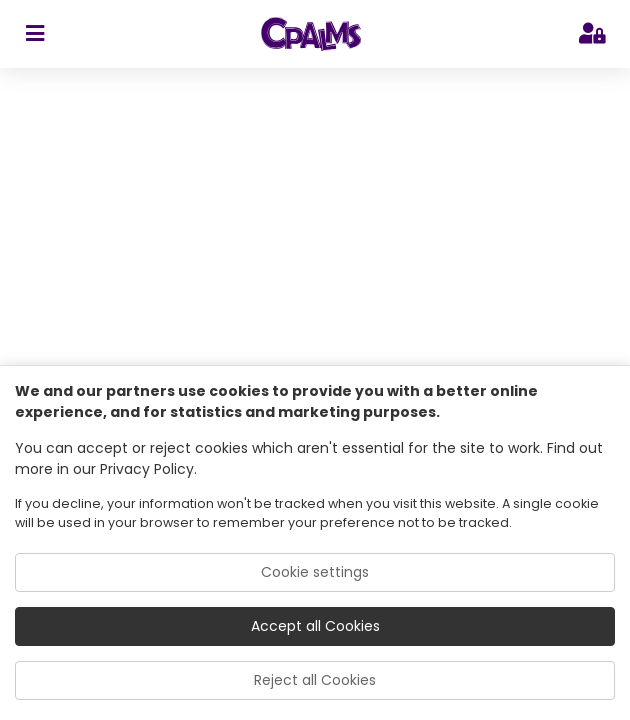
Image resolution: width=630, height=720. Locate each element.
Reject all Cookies (315, 680)
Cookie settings (315, 572)
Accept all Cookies (315, 626)
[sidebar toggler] (34, 34)
